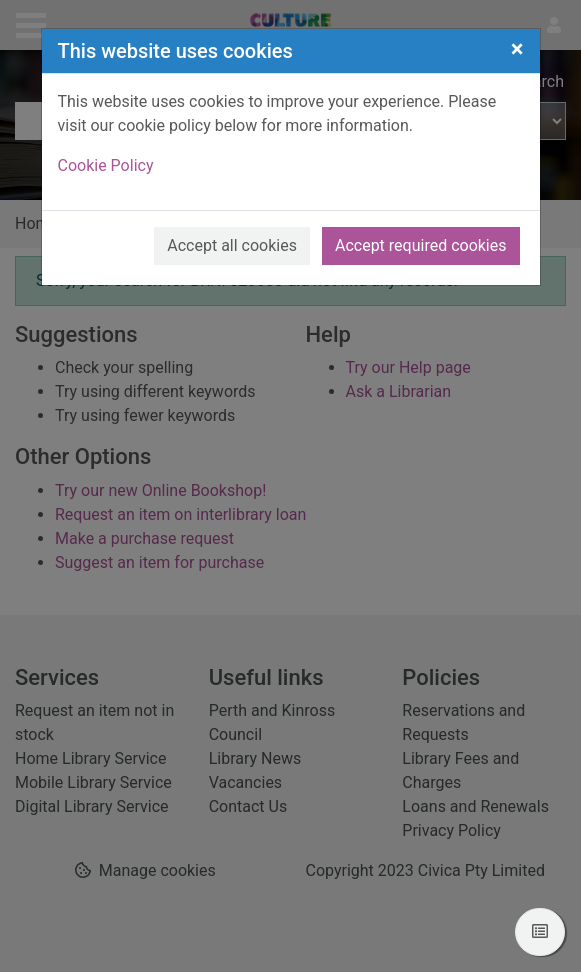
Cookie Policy (106, 165)
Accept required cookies (421, 245)
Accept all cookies (232, 245)
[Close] (517, 49)
